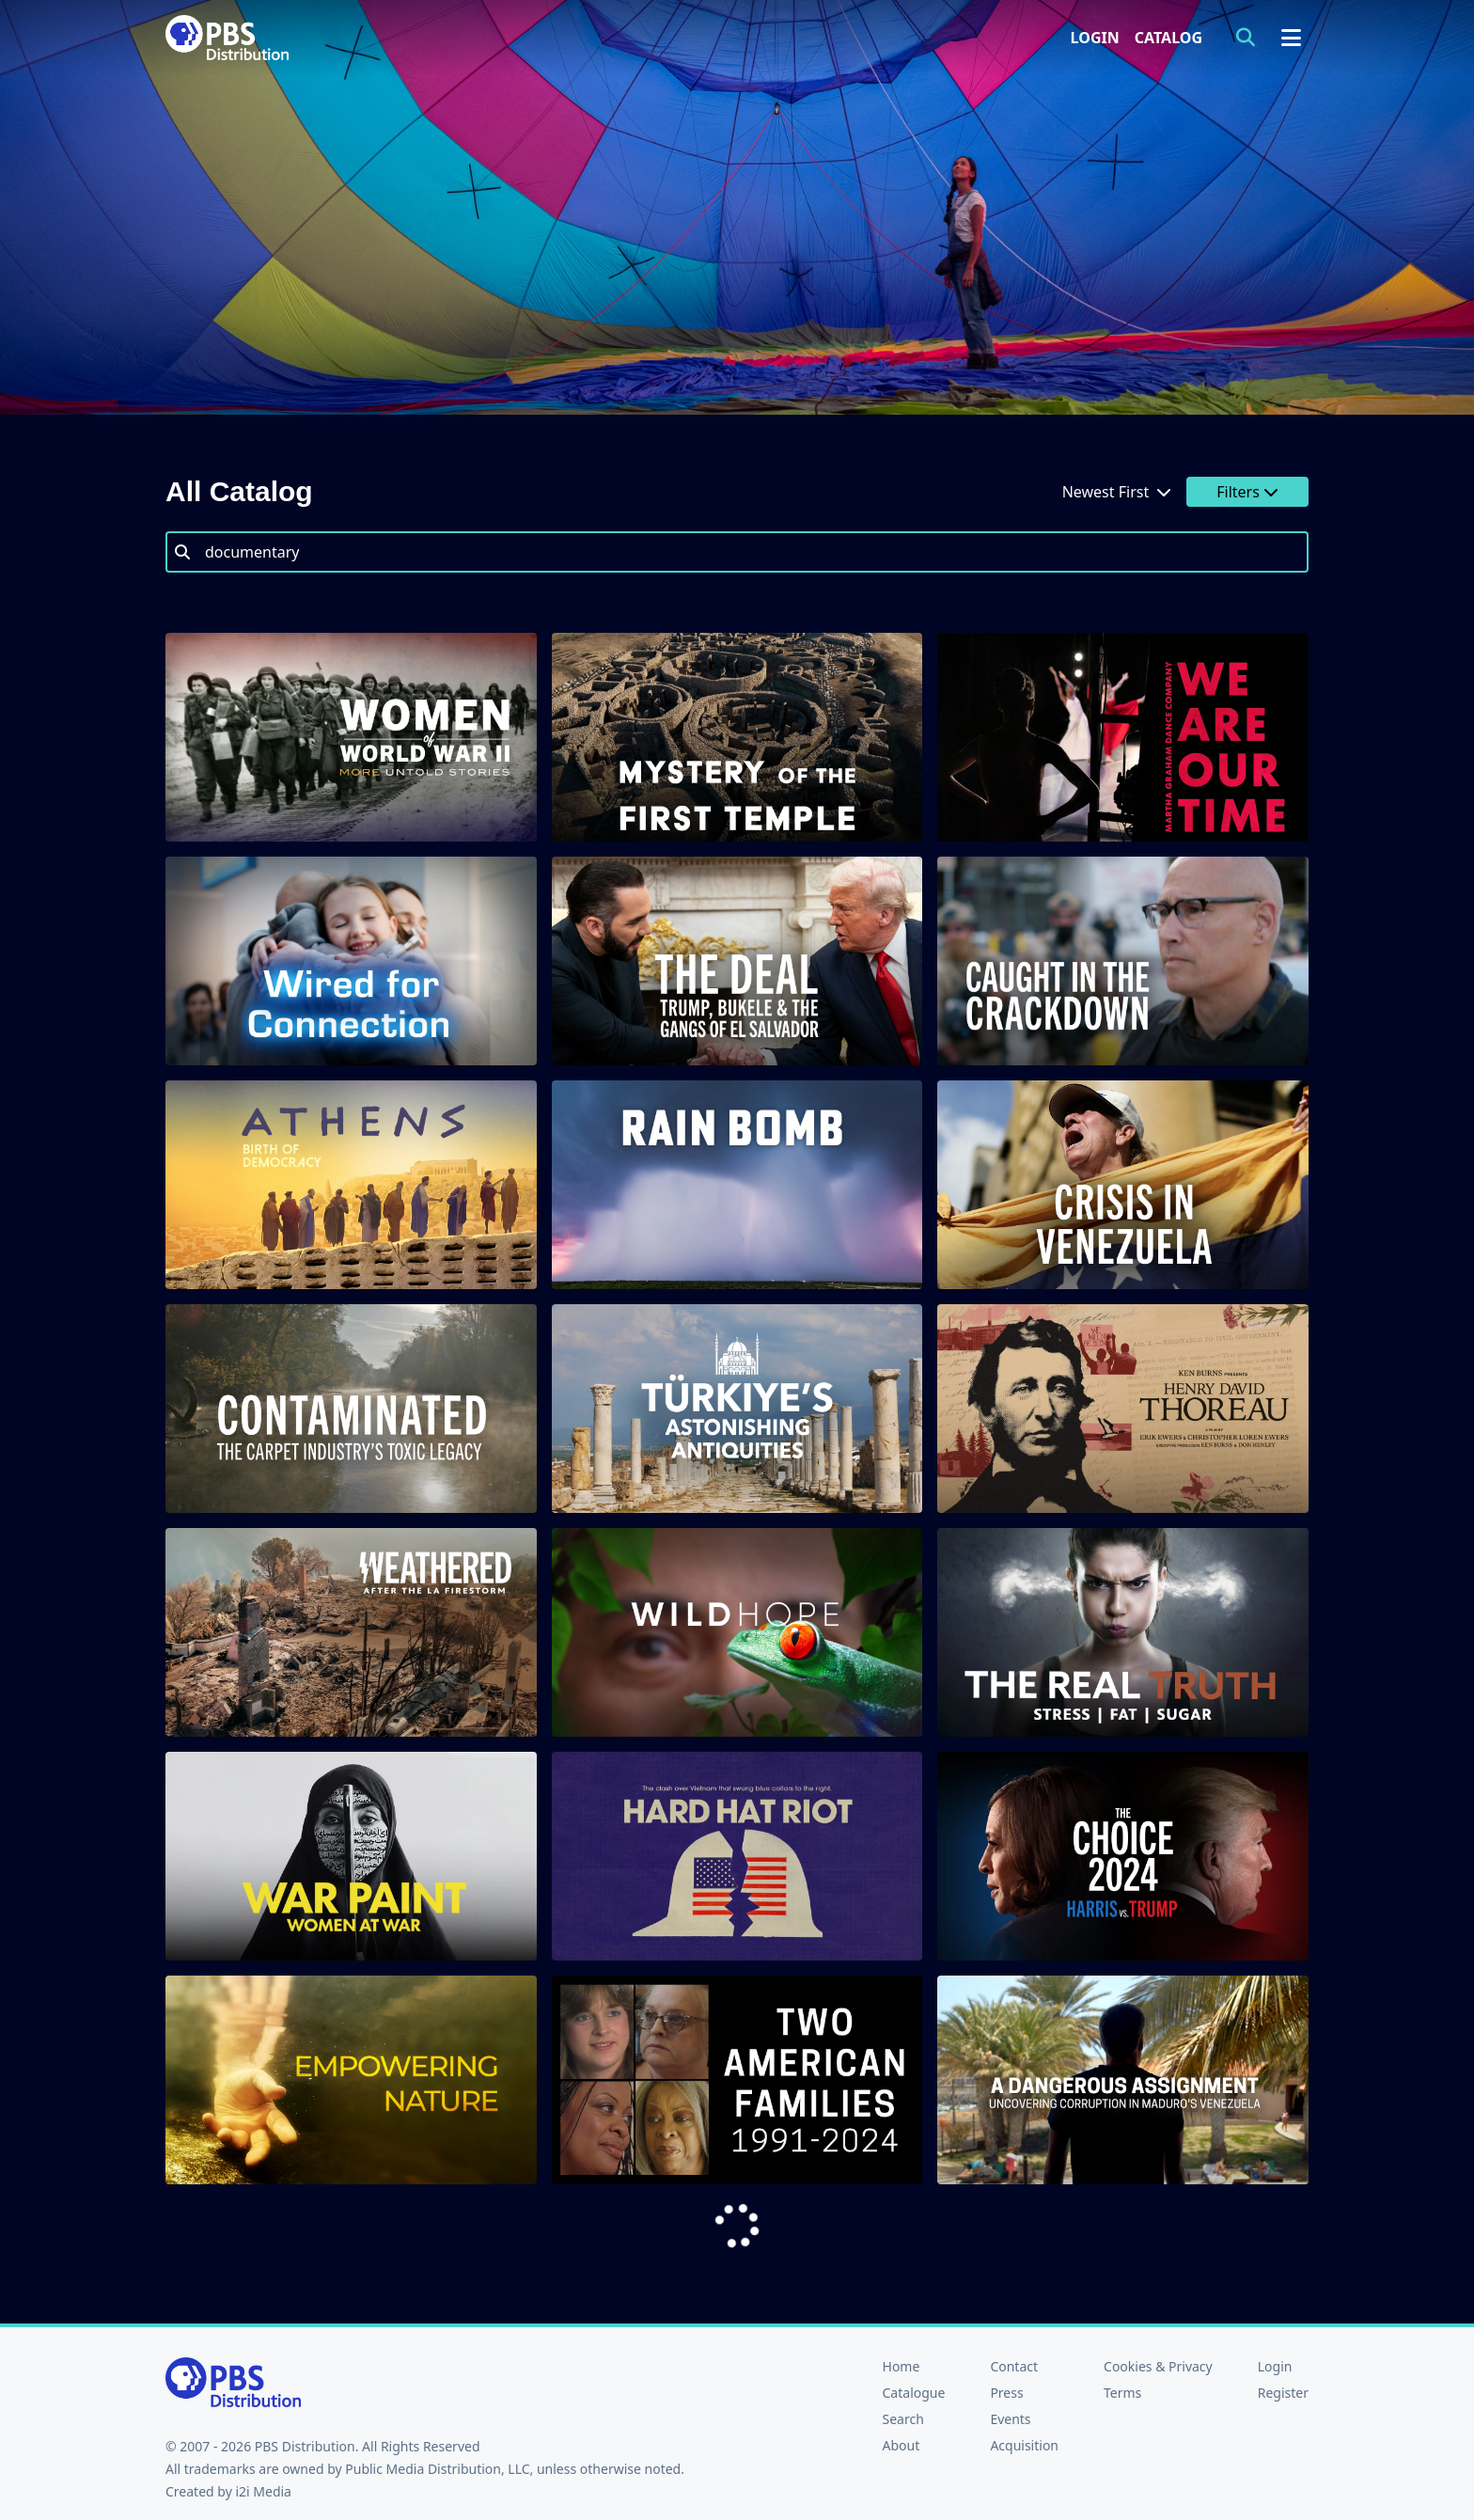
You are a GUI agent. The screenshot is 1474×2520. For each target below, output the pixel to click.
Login (1095, 37)
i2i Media (263, 2491)
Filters (1247, 491)
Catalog (1168, 37)
